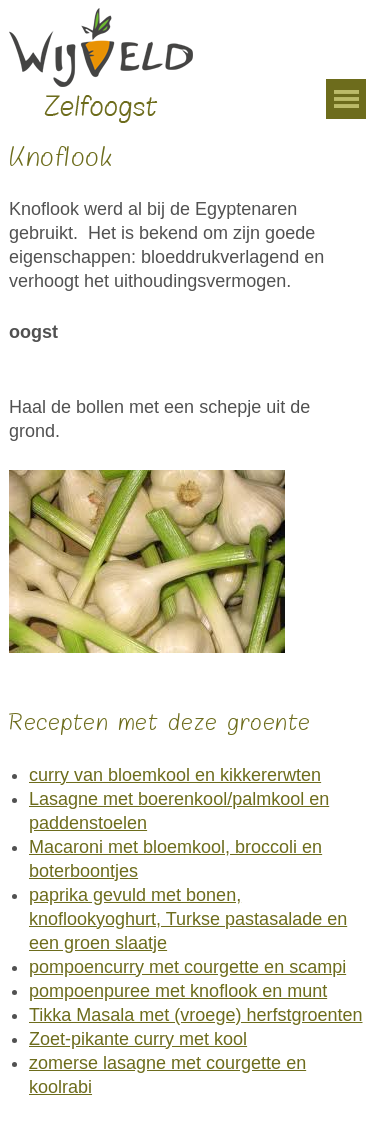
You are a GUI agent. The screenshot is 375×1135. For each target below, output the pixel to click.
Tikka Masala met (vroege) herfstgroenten (195, 1015)
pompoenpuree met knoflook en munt (178, 991)
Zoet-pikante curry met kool (138, 1039)
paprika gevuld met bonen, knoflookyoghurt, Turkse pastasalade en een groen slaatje (188, 919)
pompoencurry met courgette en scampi (187, 967)
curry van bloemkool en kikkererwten (175, 775)
